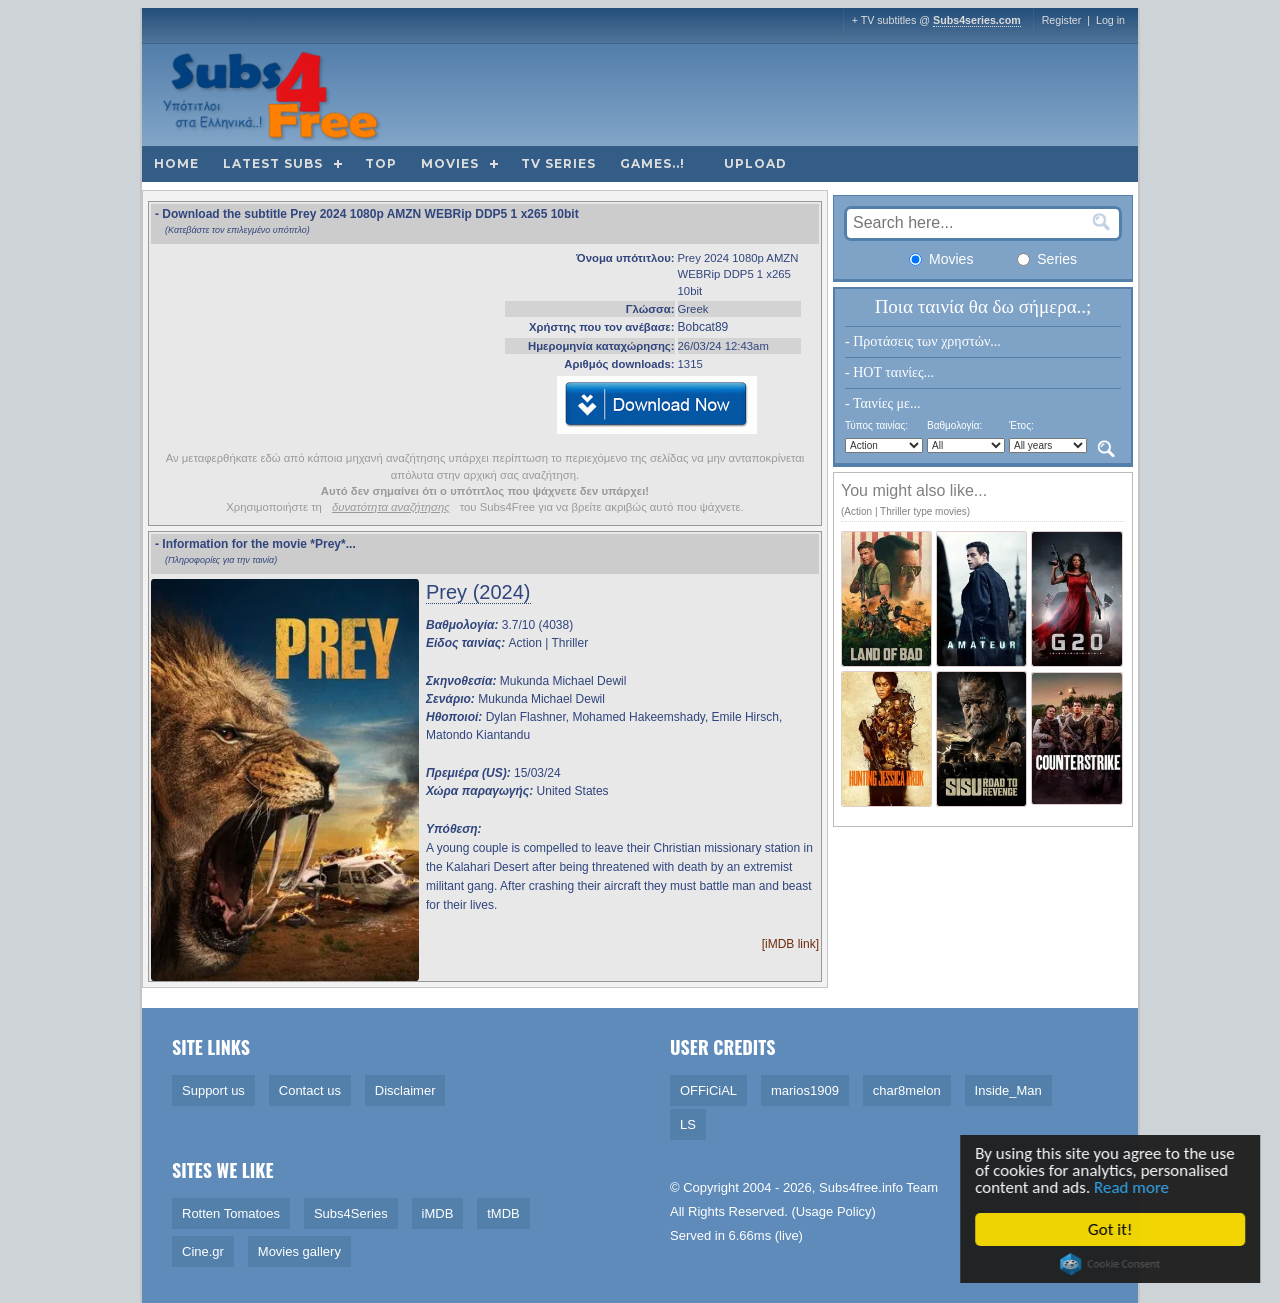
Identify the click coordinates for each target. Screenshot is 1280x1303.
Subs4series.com (977, 20)
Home (176, 163)
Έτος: (1021, 425)
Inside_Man (1008, 1090)
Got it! (1114, 1229)
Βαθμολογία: (954, 425)
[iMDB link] (790, 944)
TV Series (558, 163)
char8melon (907, 1090)
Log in (1110, 20)
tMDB (503, 1213)
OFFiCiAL (708, 1090)
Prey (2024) (478, 592)
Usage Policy (834, 1211)
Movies (450, 163)
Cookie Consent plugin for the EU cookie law (1114, 1264)
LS (688, 1124)
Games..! (652, 163)
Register (1062, 20)
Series (1047, 259)
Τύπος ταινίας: (876, 425)
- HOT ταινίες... (889, 372)
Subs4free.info (861, 1187)
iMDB (438, 1213)
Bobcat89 (703, 327)
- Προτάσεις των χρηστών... (923, 341)
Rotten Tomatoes (231, 1213)
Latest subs (273, 163)
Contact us (310, 1090)
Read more (1135, 1187)
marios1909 (805, 1090)
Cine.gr (203, 1251)
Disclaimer (405, 1090)
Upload (755, 163)
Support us (213, 1090)
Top (381, 163)
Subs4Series (351, 1213)
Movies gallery (299, 1251)
